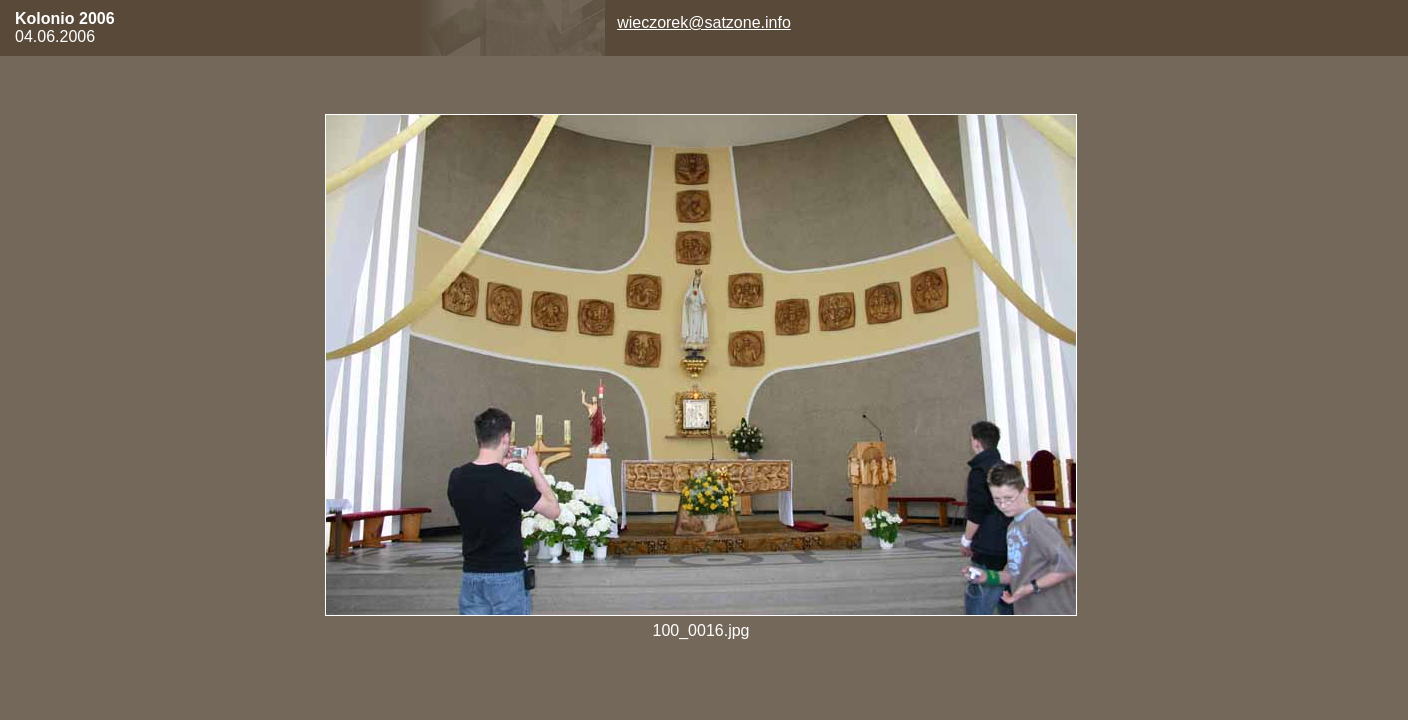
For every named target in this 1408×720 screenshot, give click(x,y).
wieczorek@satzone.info (704, 22)
